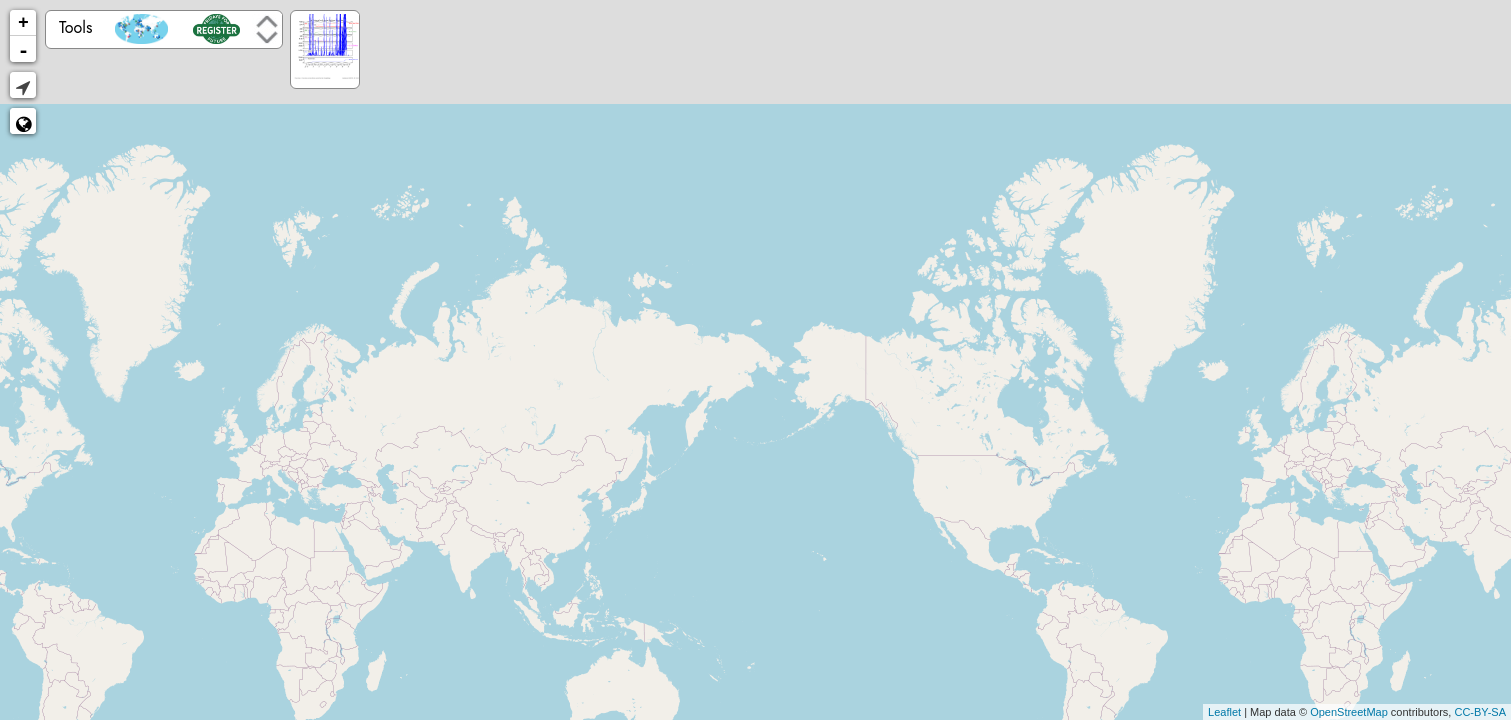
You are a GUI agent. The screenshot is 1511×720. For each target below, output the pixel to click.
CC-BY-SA (1480, 712)
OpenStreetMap (1349, 712)
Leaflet (1224, 712)
